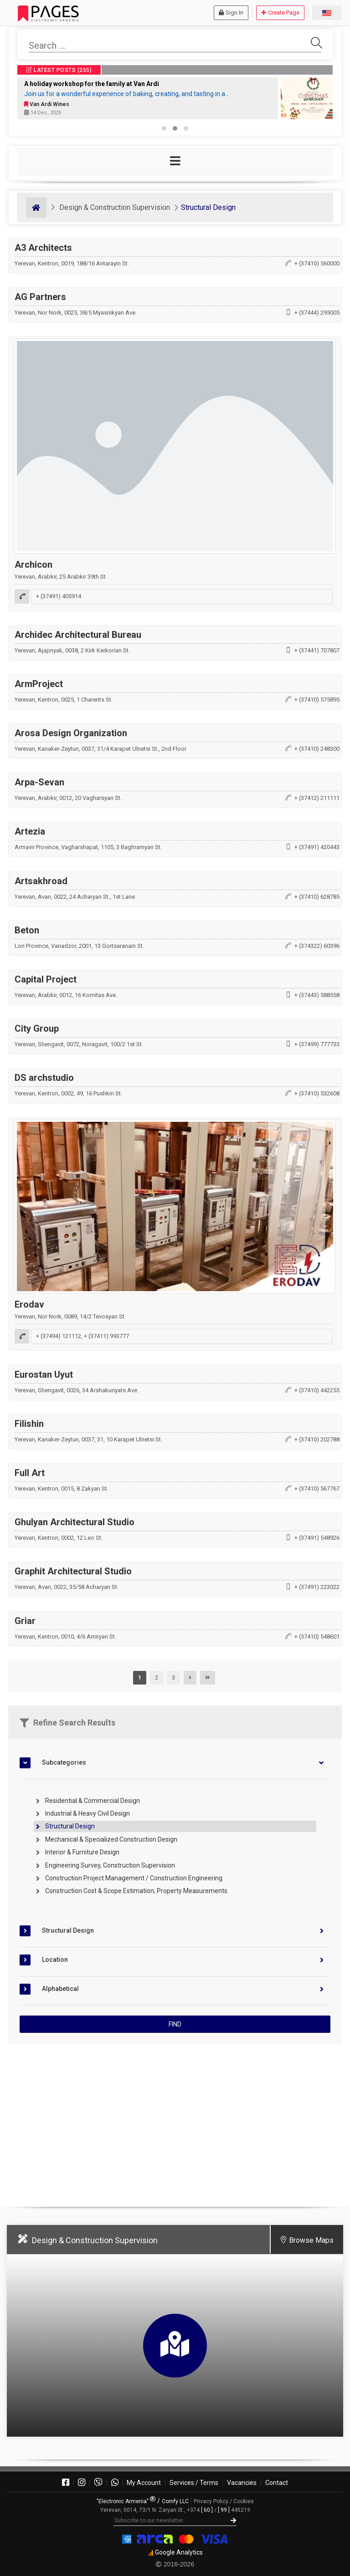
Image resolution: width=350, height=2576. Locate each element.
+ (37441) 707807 (317, 650)
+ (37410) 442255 (317, 1390)
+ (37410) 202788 (317, 1439)
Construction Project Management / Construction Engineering (133, 1878)
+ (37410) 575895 (317, 699)
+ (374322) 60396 (317, 945)
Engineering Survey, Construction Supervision (110, 1865)
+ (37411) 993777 (106, 1336)
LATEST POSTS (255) (59, 70)
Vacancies (242, 2482)
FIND (175, 2024)
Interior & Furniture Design (82, 1852)
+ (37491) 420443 (317, 847)
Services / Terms (194, 2482)
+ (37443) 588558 (317, 995)
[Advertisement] (175, 2121)
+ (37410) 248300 (317, 748)
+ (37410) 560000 (317, 263)
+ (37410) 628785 (317, 896)
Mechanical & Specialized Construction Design (111, 1839)
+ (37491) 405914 (58, 596)
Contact (276, 2482)
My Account (144, 2482)
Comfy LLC (175, 2501)
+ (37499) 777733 (317, 1044)
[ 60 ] (207, 2510)
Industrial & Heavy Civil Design (87, 1813)
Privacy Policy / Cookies (224, 2501)
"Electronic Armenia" (126, 2501)
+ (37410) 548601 (317, 1636)
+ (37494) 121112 (58, 1336)
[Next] (190, 1678)
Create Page (280, 12)
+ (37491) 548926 (317, 1537)
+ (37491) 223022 (317, 1586)
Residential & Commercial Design (92, 1800)
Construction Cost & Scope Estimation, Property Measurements (136, 1890)
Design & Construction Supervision (114, 207)
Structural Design (208, 207)
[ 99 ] (224, 2510)
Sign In (231, 12)
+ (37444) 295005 (317, 312)
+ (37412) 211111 (317, 797)
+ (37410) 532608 (317, 1093)
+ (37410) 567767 (317, 1488)
